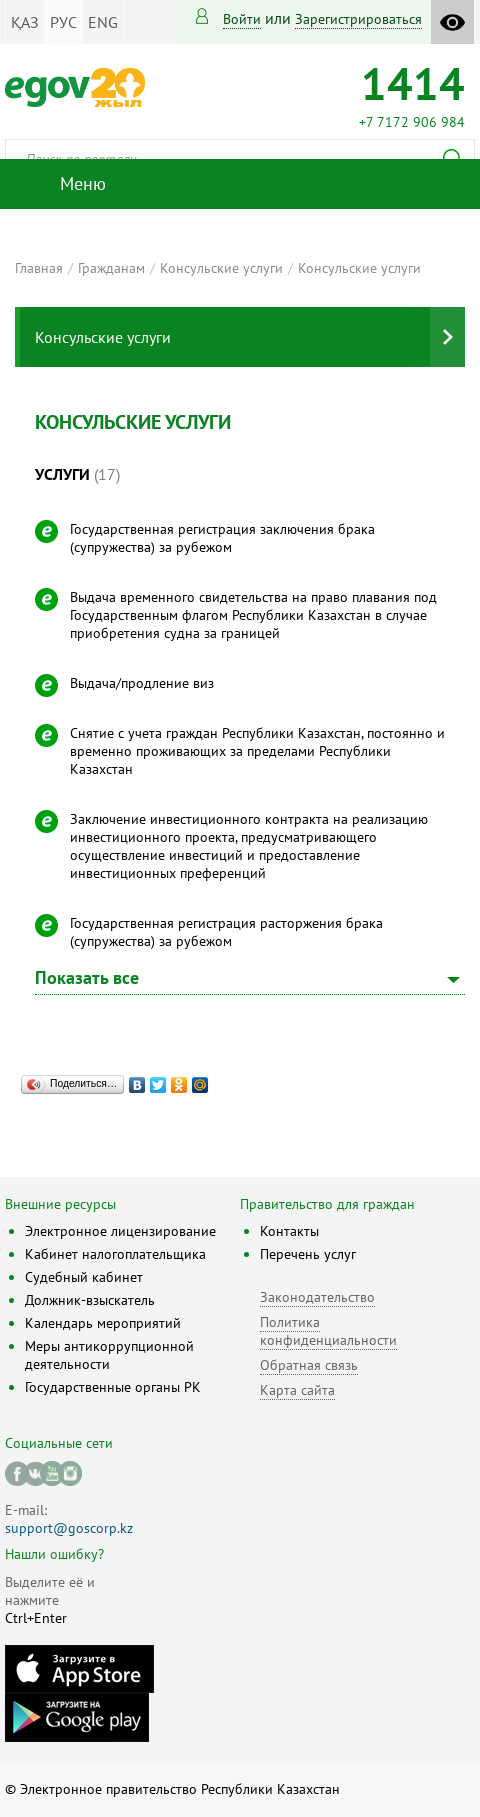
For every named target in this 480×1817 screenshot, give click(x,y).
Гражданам (111, 268)
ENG (103, 22)
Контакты (289, 1231)
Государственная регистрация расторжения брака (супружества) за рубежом (226, 932)
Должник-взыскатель (90, 1300)
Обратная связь (309, 1365)
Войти (242, 19)
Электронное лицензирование (120, 1231)
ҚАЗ (25, 22)
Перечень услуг (308, 1254)
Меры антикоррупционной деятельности (109, 1355)
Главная (39, 268)
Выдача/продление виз (142, 683)
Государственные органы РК (113, 1387)
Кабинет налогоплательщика (115, 1254)
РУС (63, 22)
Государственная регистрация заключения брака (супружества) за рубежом (222, 538)
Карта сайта (297, 1390)
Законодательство (317, 1297)
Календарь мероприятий (103, 1323)
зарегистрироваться (358, 19)
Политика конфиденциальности (328, 1331)
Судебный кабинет (84, 1277)
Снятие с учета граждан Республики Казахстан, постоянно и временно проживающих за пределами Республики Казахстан (257, 751)
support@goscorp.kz (69, 1528)
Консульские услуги (221, 268)
